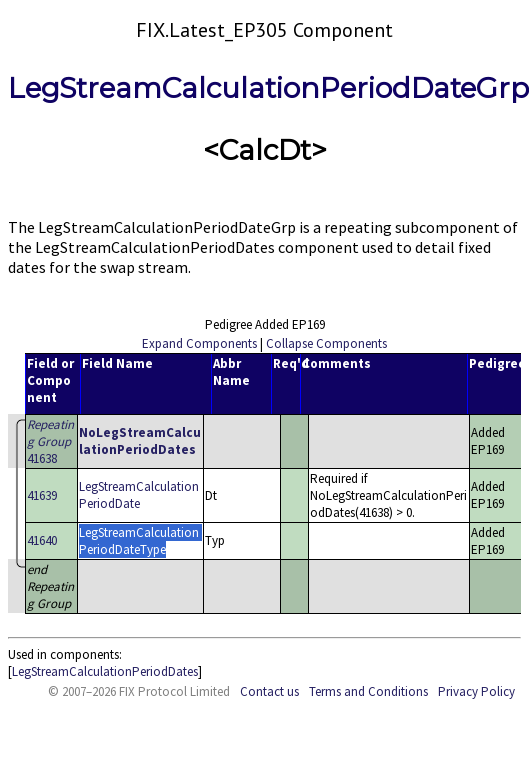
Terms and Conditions (368, 691)
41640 (42, 540)
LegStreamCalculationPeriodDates (105, 671)
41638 (50, 441)
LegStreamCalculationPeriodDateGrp (268, 88)
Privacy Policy (476, 691)
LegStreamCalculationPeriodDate (139, 495)
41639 (42, 495)
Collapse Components (326, 343)
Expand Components (199, 343)
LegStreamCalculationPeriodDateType (139, 541)
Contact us (269, 691)
